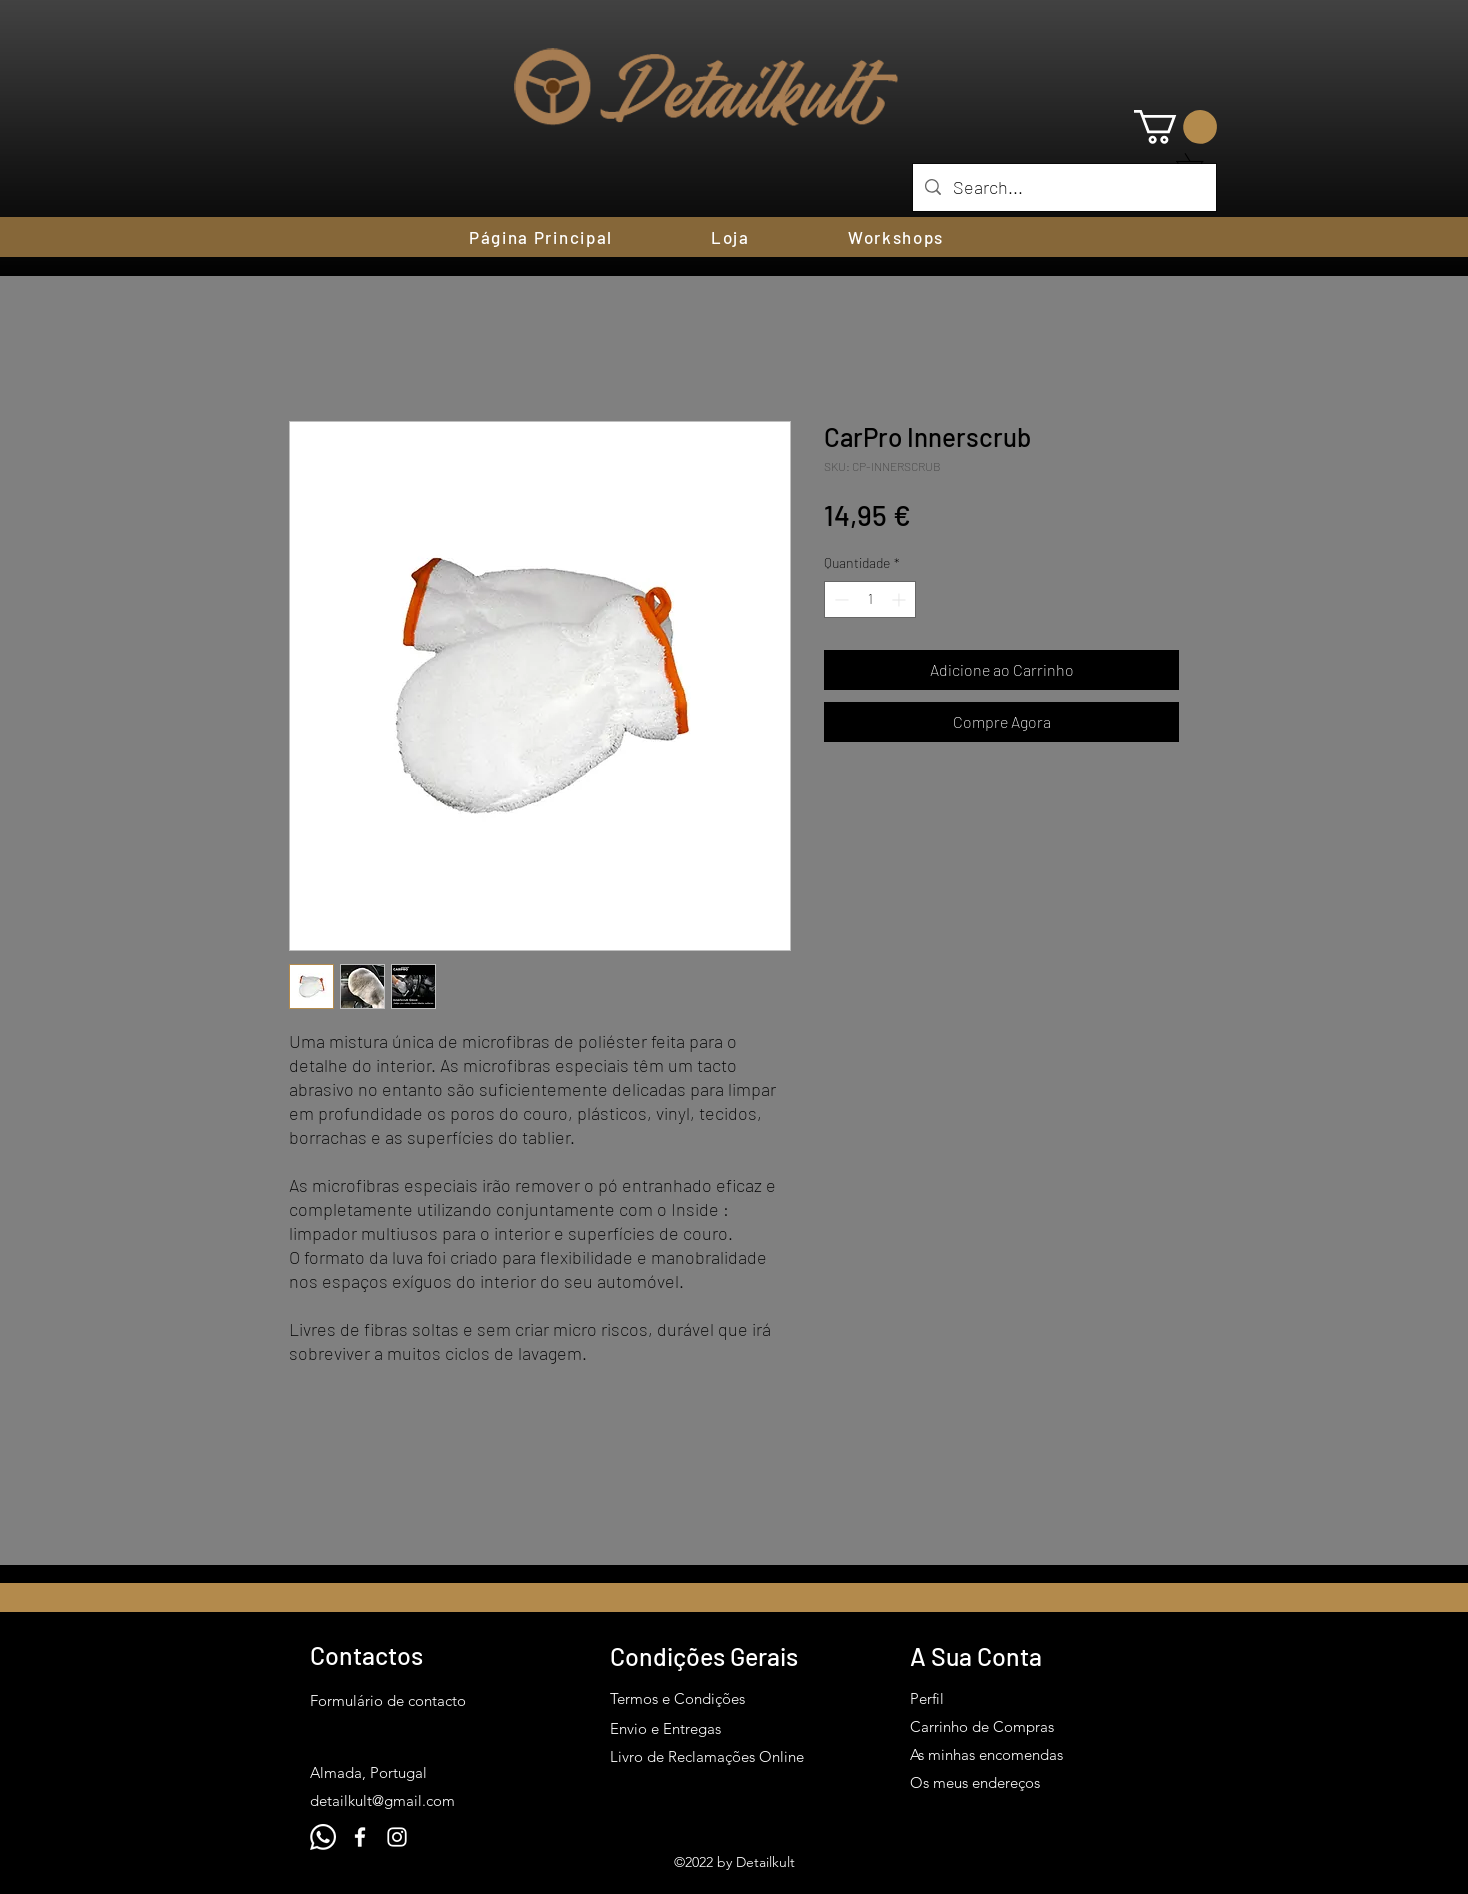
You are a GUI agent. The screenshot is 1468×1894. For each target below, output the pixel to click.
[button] (1175, 127)
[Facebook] (360, 1837)
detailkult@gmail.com (382, 1800)
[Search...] (1063, 188)
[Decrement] (839, 599)
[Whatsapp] (323, 1837)
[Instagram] (397, 1837)
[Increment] (900, 599)
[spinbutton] (870, 599)
